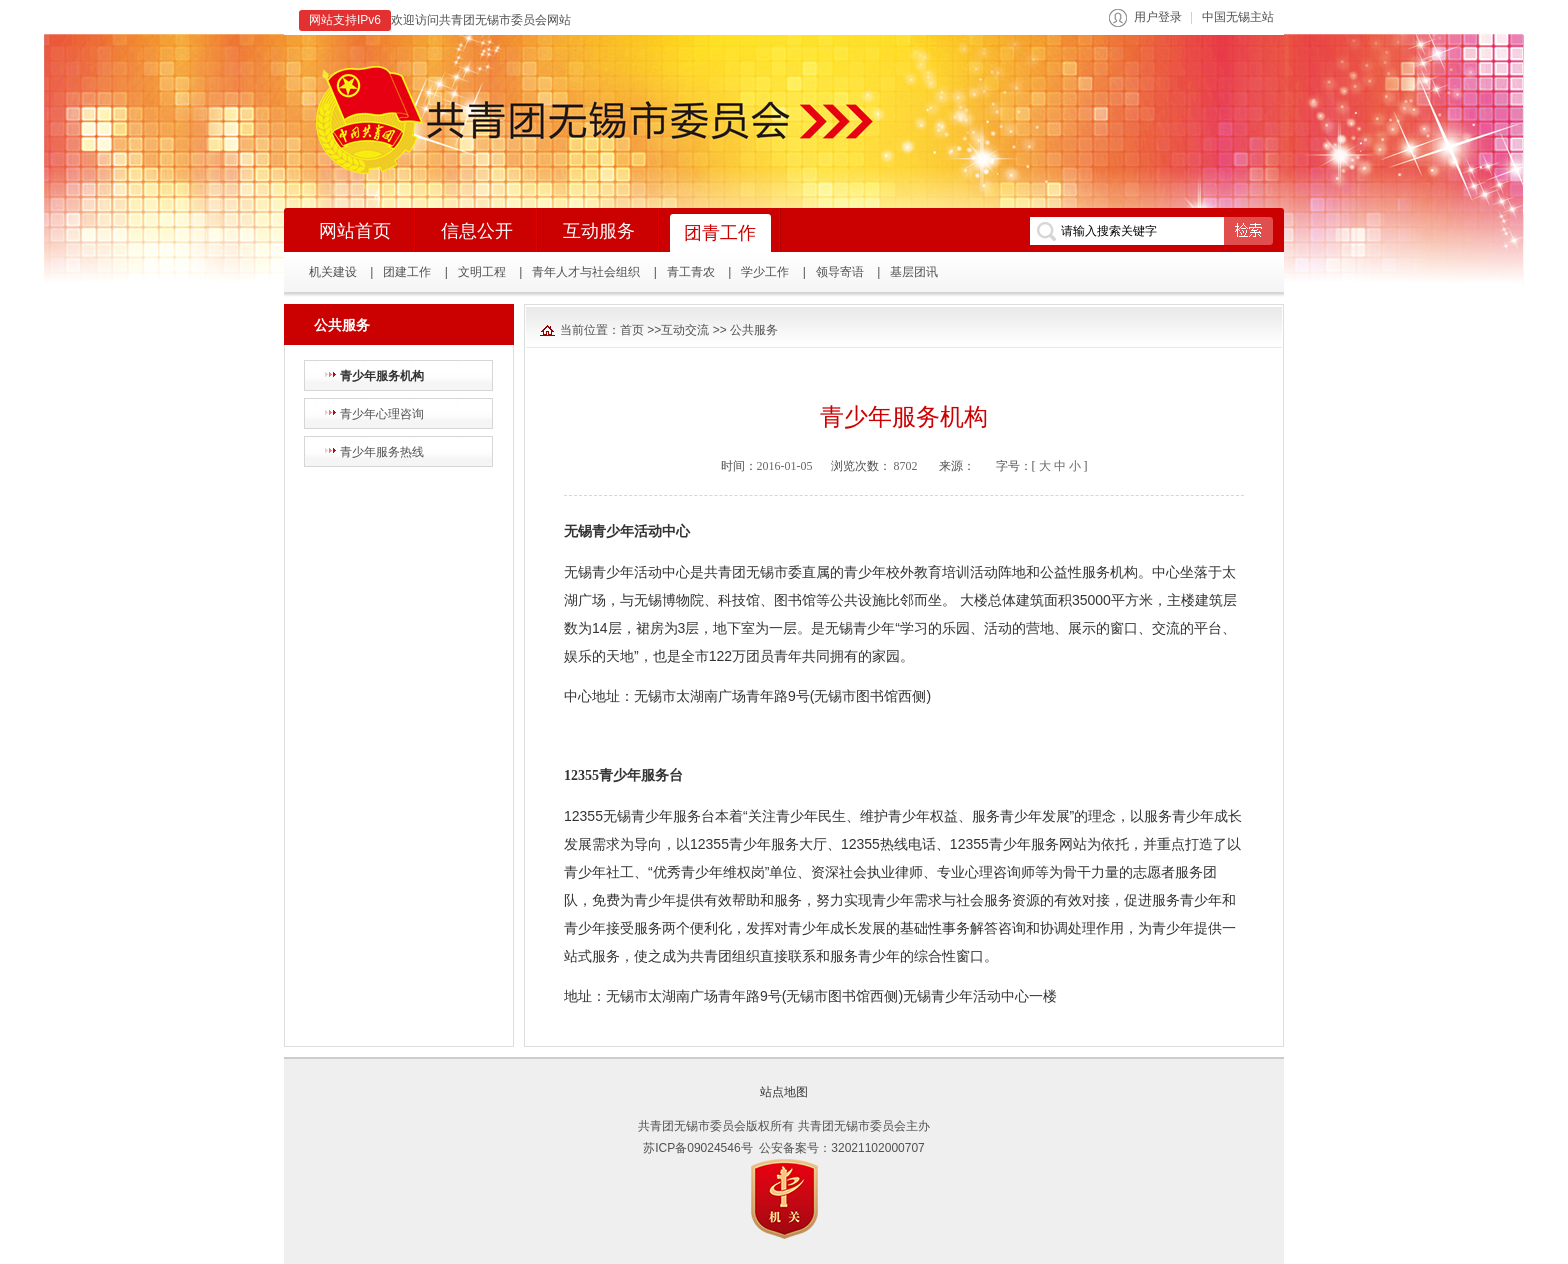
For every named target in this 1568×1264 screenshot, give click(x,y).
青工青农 (691, 272)
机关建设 (333, 272)
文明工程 (482, 272)
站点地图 (784, 1092)
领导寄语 (840, 272)
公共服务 (754, 330)
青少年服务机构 (382, 376)
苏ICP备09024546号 (697, 1148)
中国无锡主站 (1238, 17)
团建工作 (407, 272)
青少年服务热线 (382, 452)
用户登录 (1158, 17)
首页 (632, 330)
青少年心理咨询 (382, 414)
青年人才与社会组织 (586, 272)
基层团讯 (914, 272)
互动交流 (685, 330)
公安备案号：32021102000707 (841, 1148)
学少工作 (765, 272)
